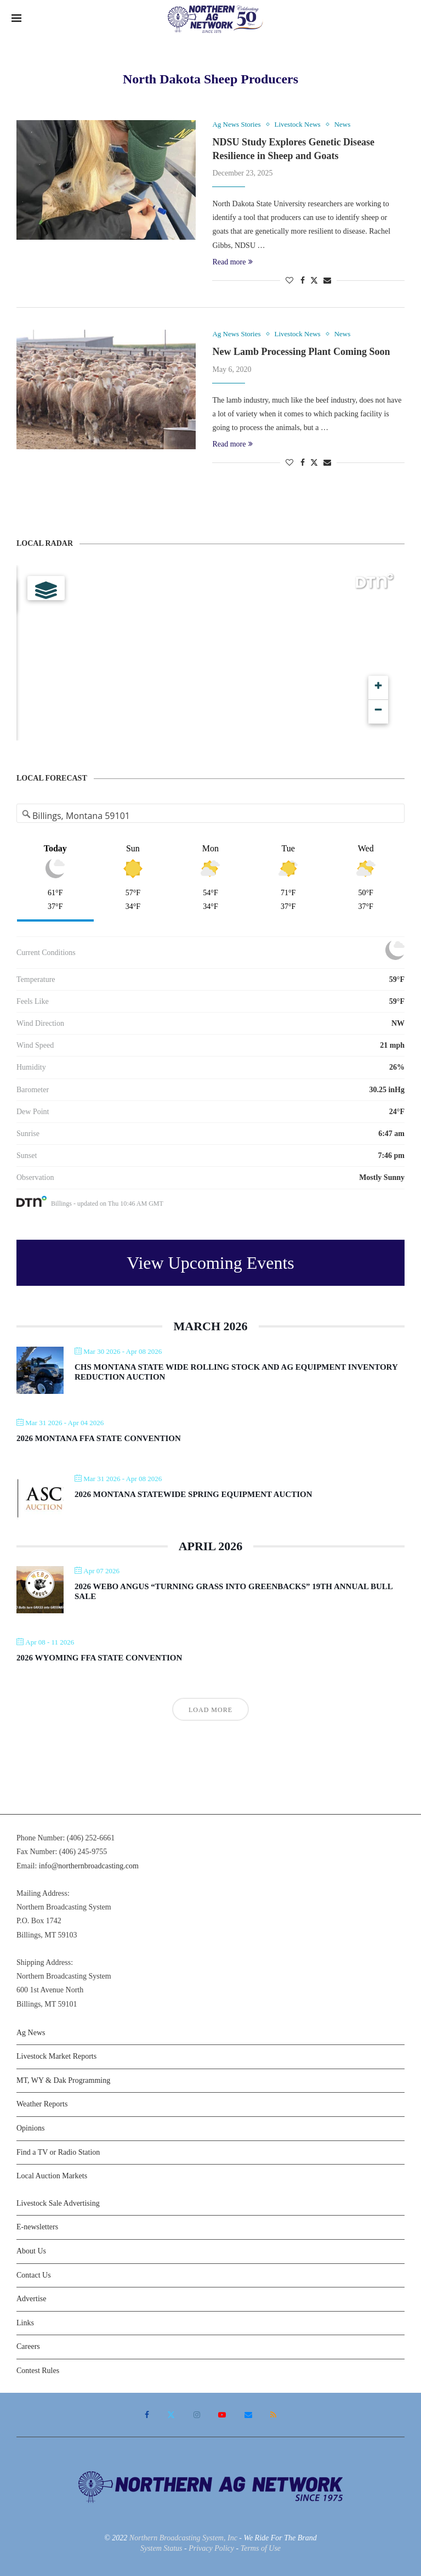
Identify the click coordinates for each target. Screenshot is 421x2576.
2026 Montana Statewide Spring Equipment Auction (193, 1494)
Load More (210, 1710)
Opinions (30, 2128)
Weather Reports (41, 2104)
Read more (232, 262)
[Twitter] (171, 2414)
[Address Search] (210, 815)
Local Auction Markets (51, 2176)
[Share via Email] (327, 280)
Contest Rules (37, 2370)
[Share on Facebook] (302, 280)
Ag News (30, 2033)
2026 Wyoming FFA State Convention (99, 1657)
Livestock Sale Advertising (58, 2203)
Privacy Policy (211, 2548)
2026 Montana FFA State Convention (98, 1438)
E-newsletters (37, 2227)
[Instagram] (197, 2414)
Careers (28, 2346)
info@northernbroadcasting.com (89, 1866)
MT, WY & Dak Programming (63, 2080)
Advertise (31, 2299)
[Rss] (273, 2414)
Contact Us (33, 2275)
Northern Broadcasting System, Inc (183, 2538)
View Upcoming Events (210, 1263)
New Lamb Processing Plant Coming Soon (301, 351)
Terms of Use (261, 2548)
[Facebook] (147, 2414)
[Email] (248, 2414)
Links (25, 2323)
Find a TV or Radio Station (58, 2152)
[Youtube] (222, 2414)
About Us (31, 2251)
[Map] (210, 653)
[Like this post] (289, 280)
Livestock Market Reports (56, 2056)
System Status (161, 2548)
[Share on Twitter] (314, 280)
